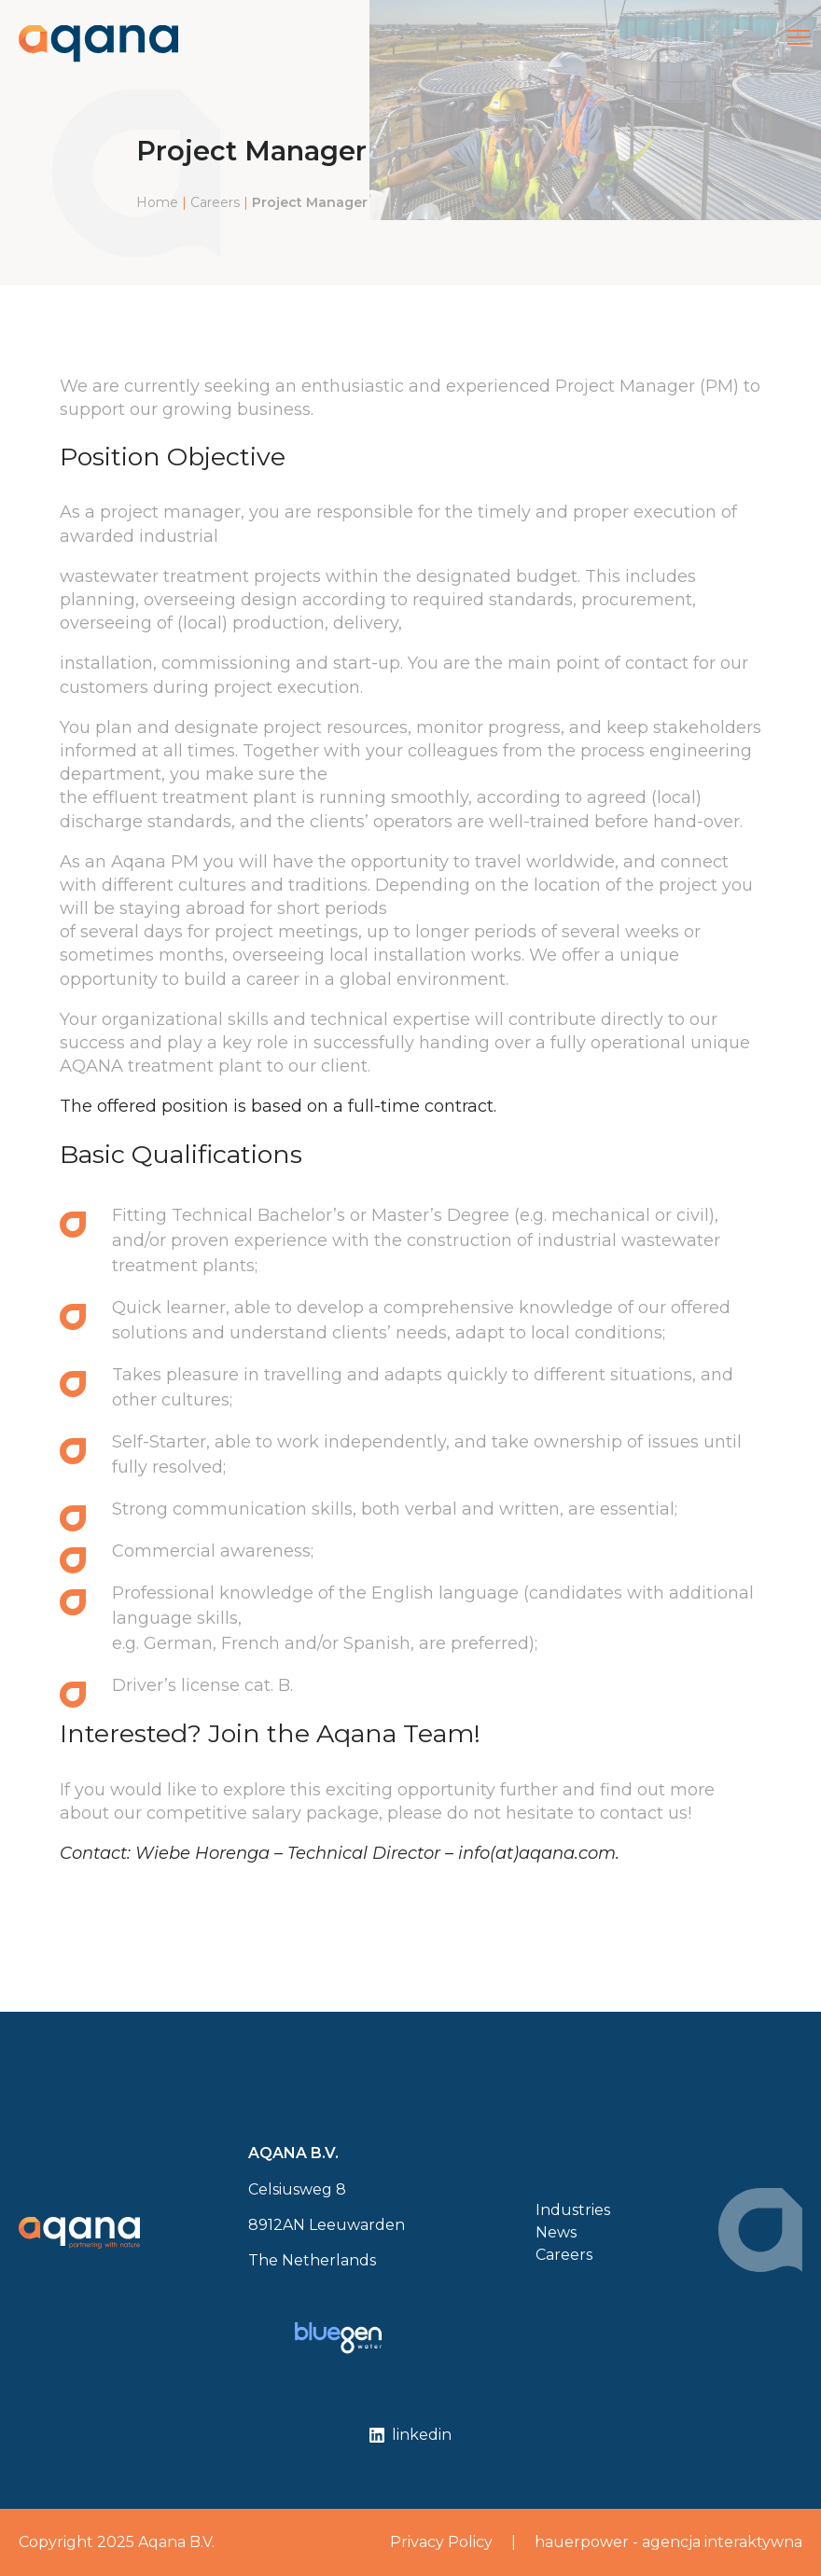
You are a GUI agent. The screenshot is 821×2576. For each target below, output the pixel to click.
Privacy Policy (441, 2542)
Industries (573, 2210)
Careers (215, 202)
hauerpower (582, 2542)
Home (157, 202)
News (556, 2232)
